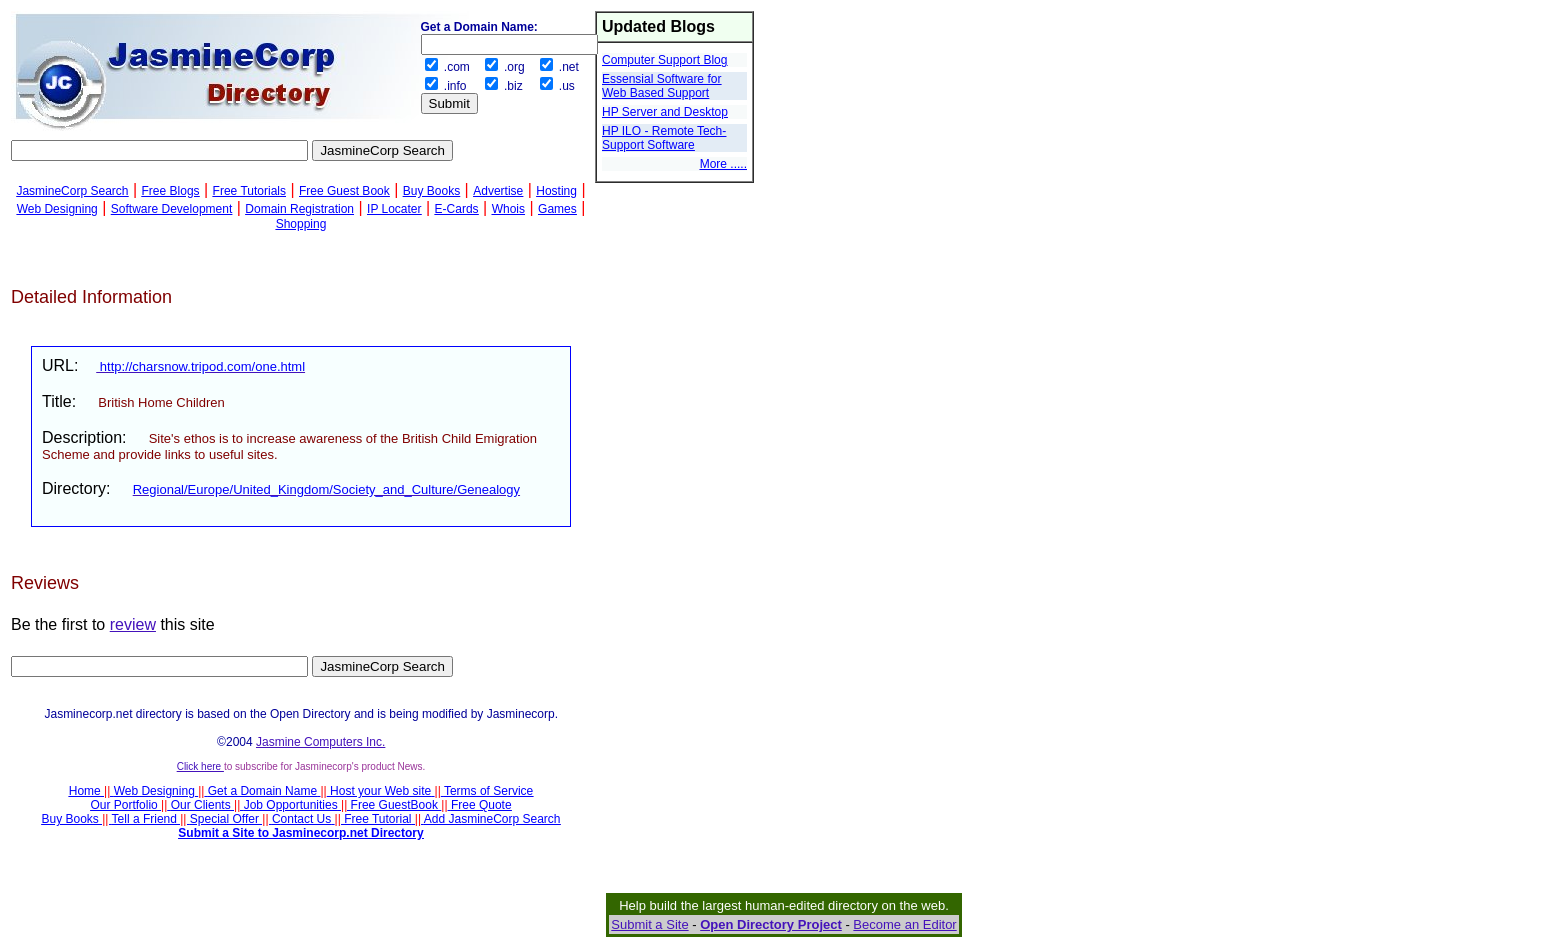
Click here (200, 766)
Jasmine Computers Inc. (320, 742)
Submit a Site (649, 924)
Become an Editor (904, 924)
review (133, 624)
